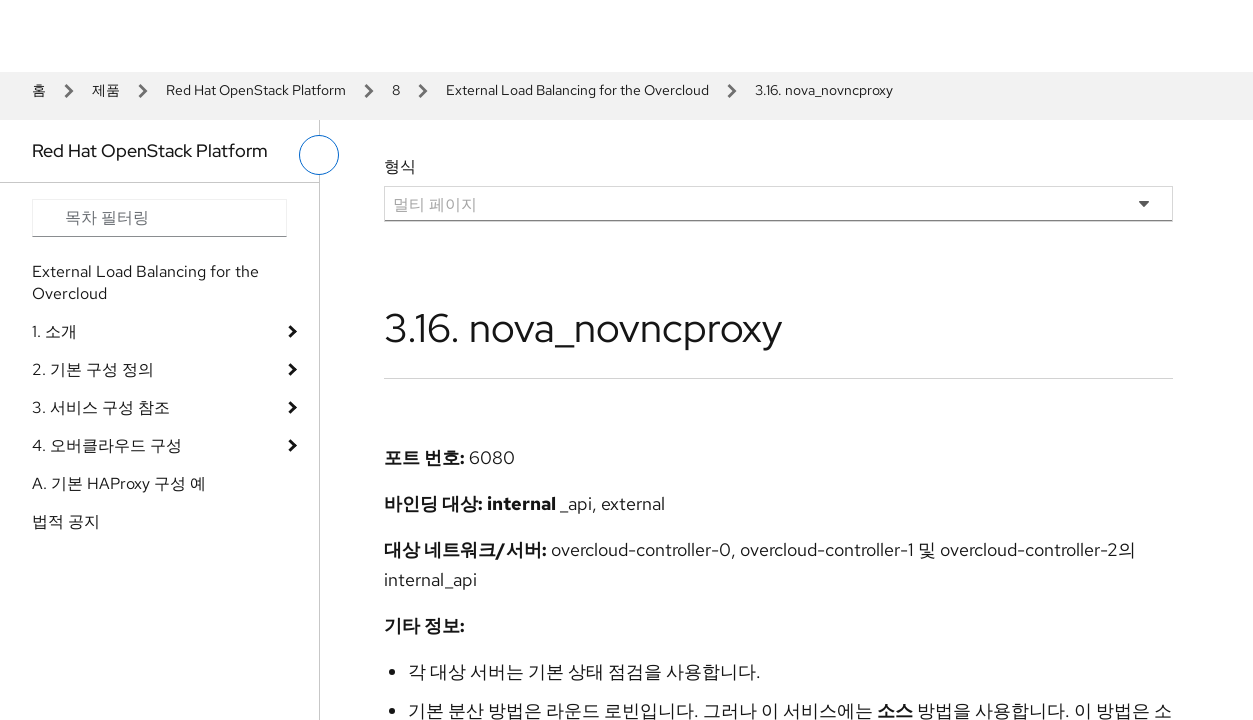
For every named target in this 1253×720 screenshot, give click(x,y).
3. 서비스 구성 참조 (101, 407)
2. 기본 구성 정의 (93, 369)
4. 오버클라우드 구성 (107, 445)
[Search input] (159, 218)
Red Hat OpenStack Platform (256, 90)
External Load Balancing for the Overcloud (577, 90)
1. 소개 (54, 331)
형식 (400, 166)
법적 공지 (66, 521)
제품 (106, 90)
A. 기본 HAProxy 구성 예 (119, 483)
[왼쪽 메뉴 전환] (319, 155)
